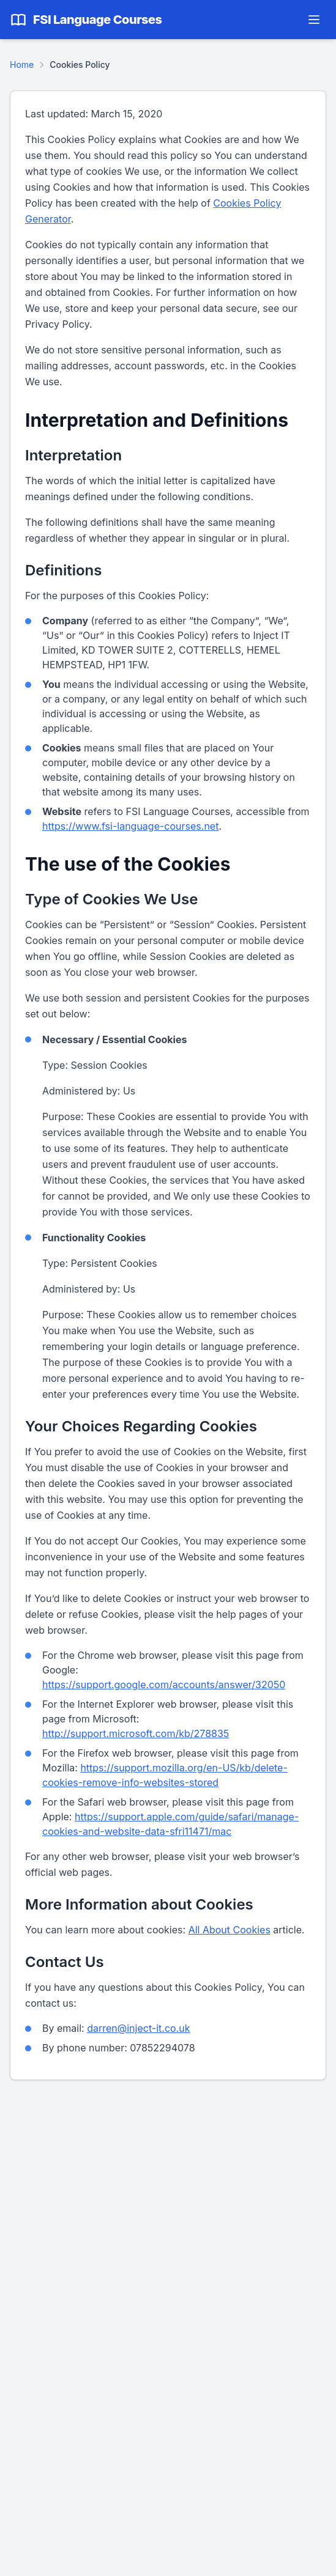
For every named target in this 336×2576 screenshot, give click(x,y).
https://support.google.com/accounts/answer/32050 (163, 1684)
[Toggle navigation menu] (314, 19)
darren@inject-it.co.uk (138, 2028)
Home (22, 64)
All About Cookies (230, 1930)
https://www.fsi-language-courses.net (130, 826)
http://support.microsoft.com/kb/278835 (135, 1733)
